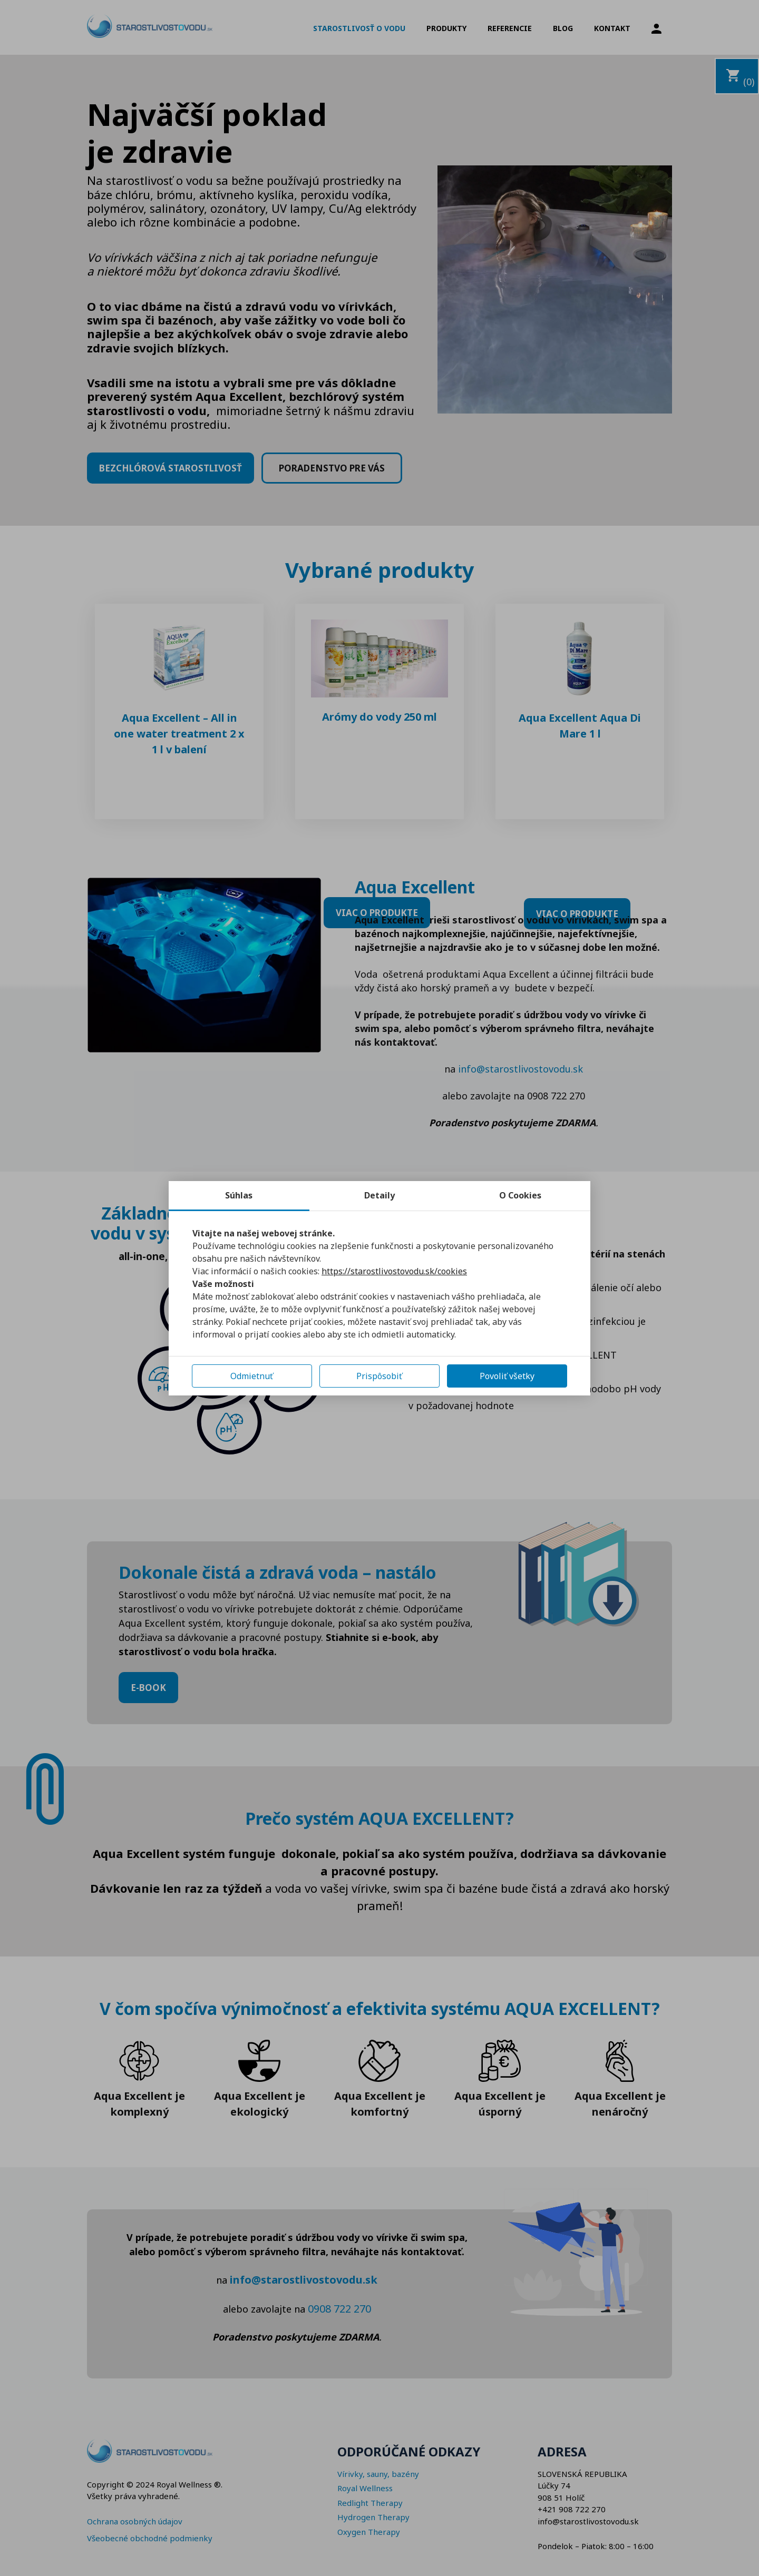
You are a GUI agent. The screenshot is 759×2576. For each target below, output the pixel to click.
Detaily (379, 1195)
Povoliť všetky (507, 1376)
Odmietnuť (251, 1376)
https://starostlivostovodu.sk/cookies (394, 1271)
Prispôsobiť (379, 1376)
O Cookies (520, 1195)
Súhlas (238, 1195)
